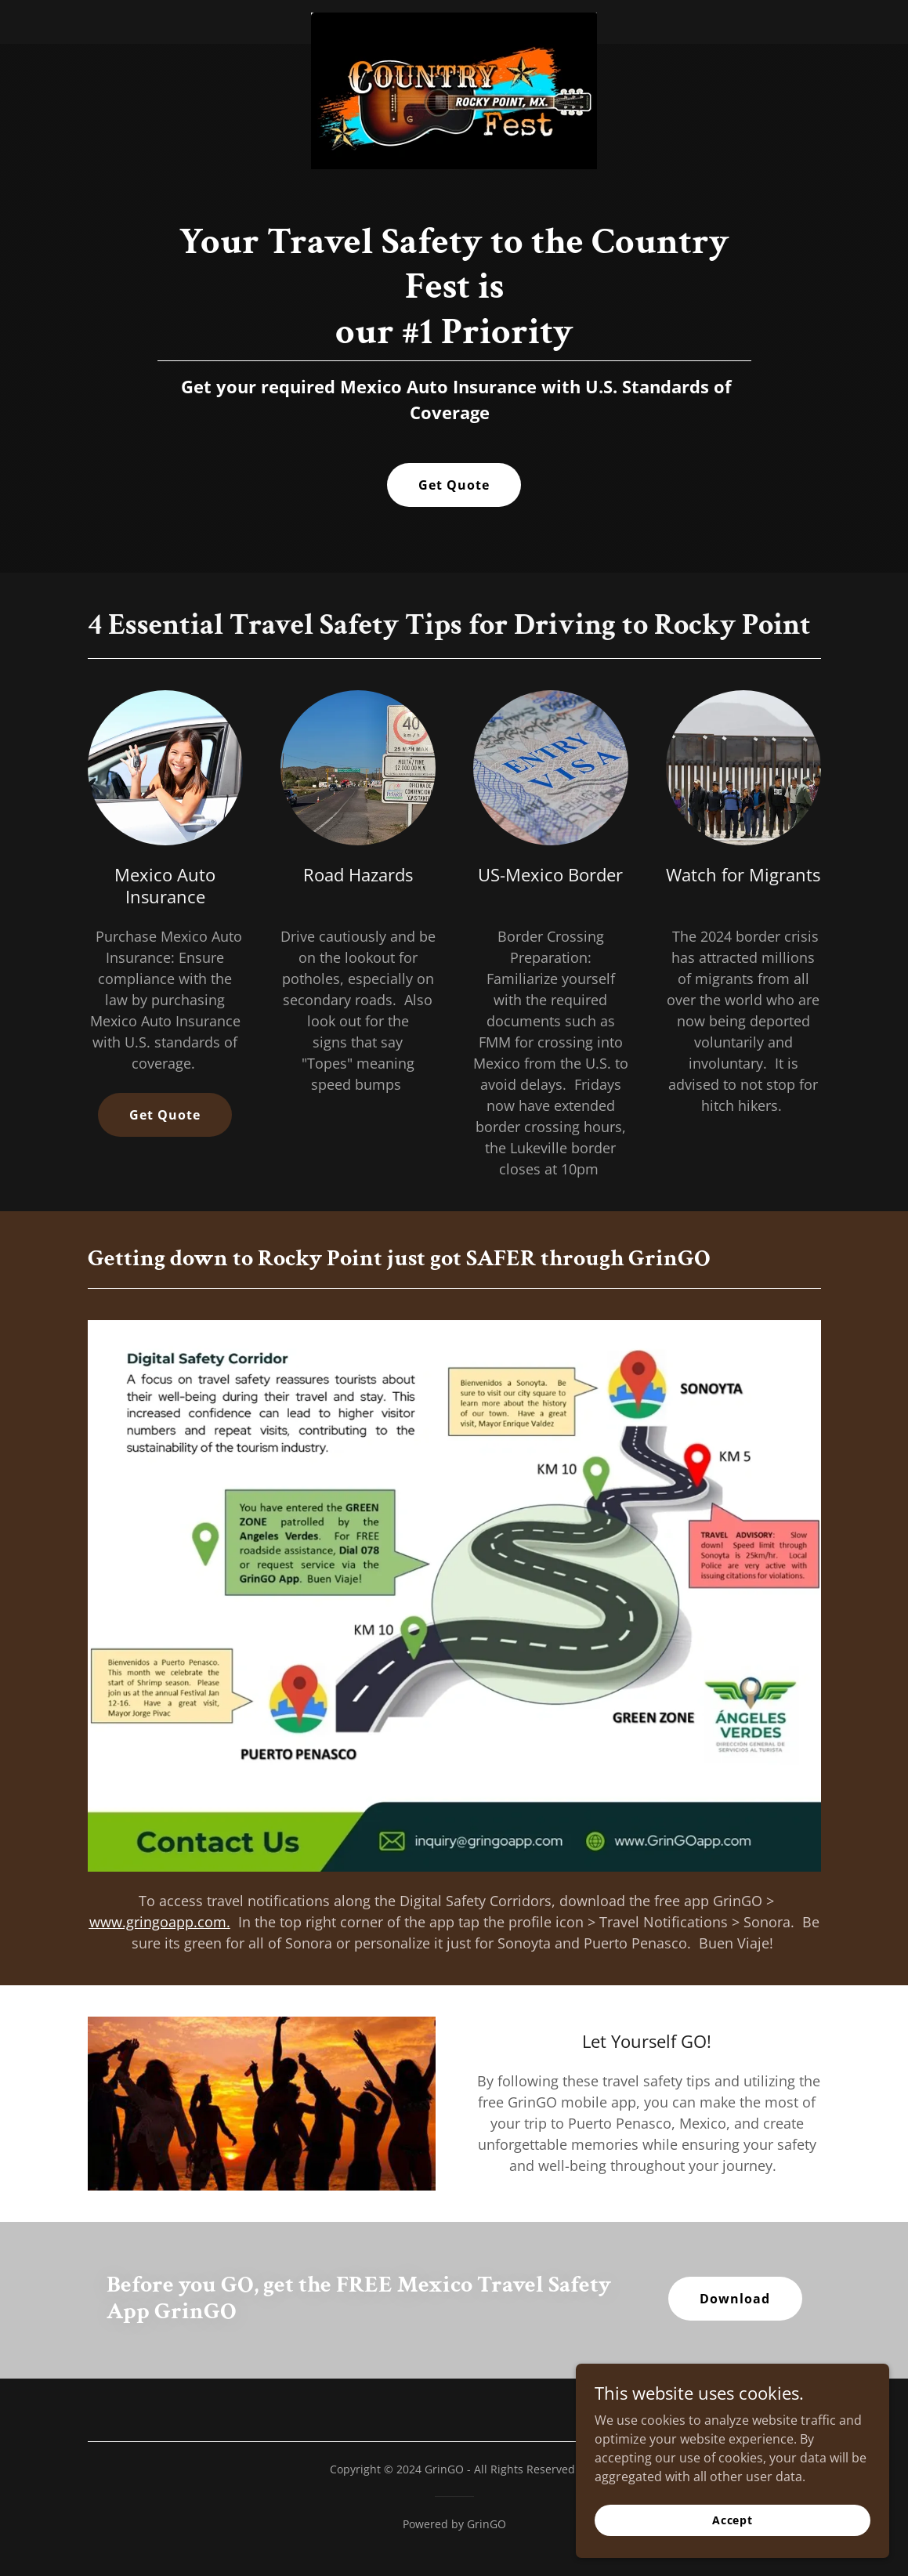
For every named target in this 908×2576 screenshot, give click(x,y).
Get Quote (454, 485)
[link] (454, 19)
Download (735, 2298)
